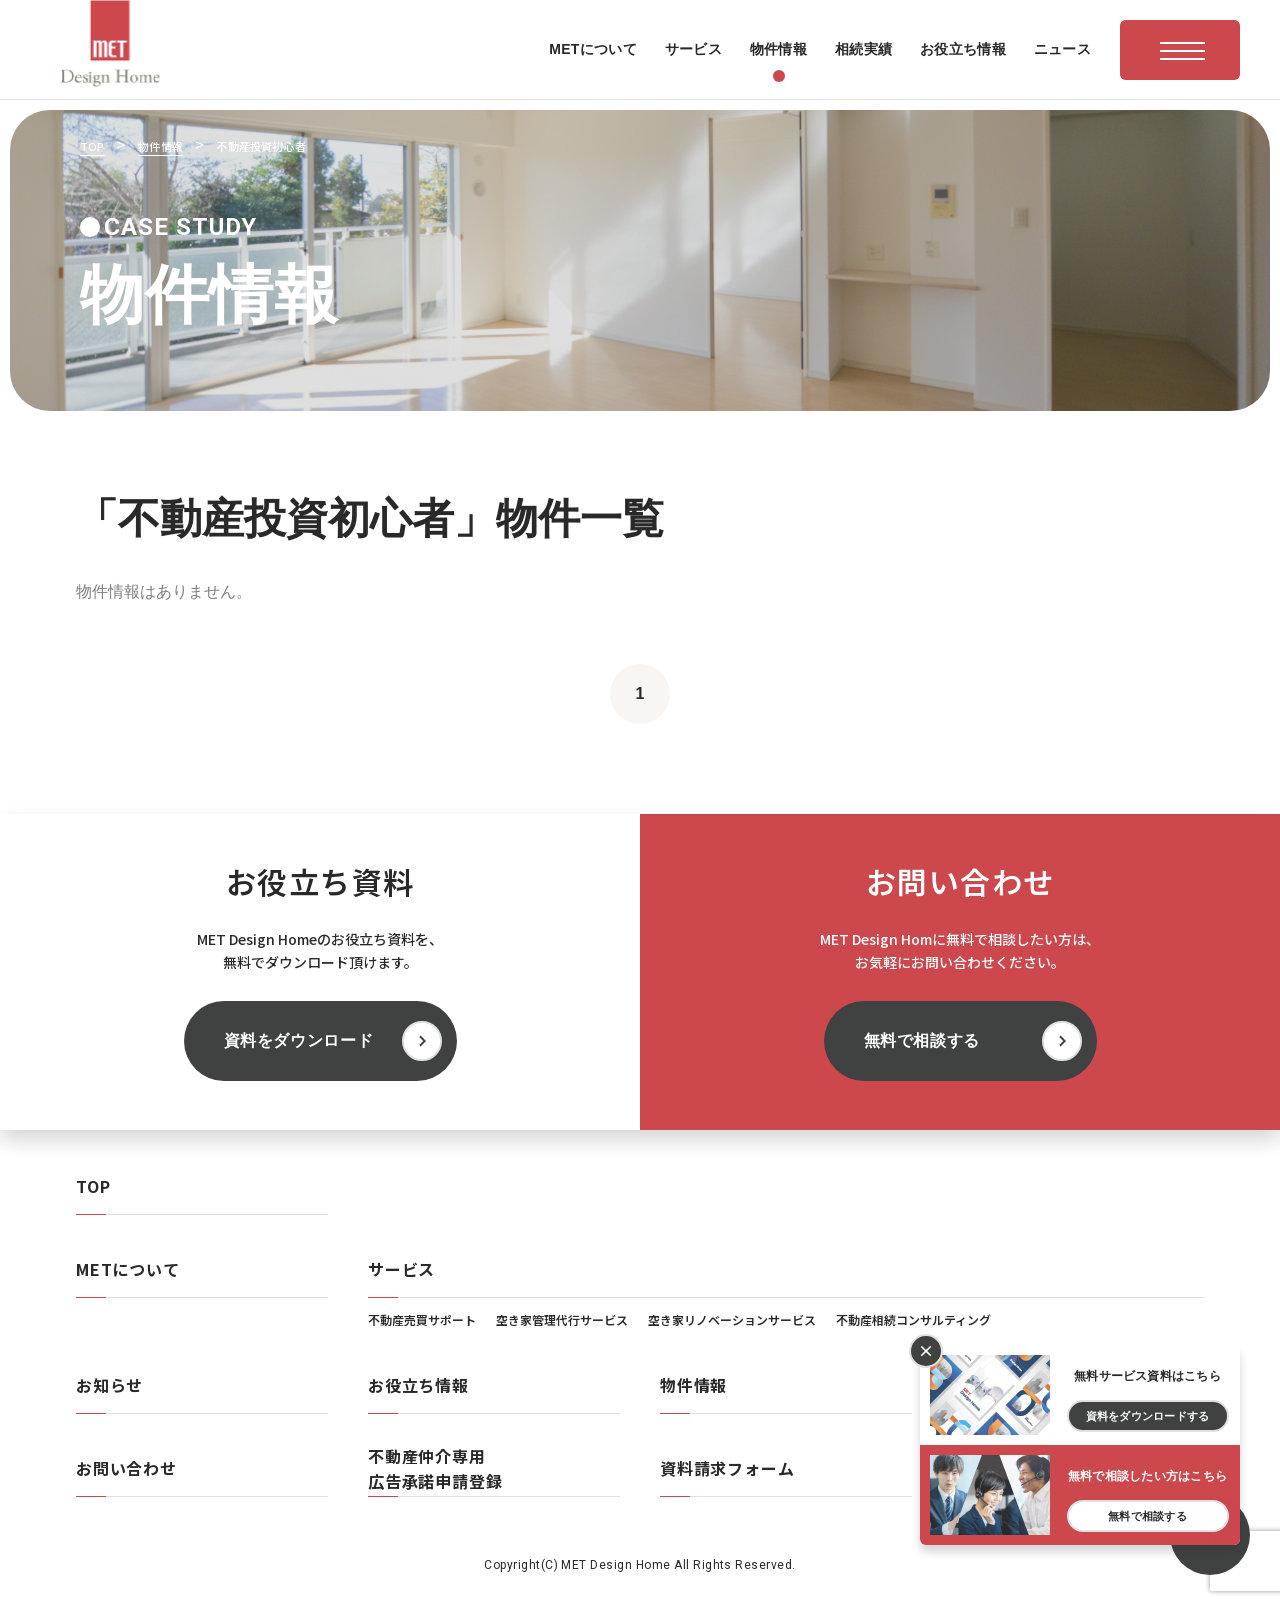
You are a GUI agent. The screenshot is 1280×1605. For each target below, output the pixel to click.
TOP (93, 1186)
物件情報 (693, 1385)
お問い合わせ (126, 1468)
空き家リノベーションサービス (732, 1319)
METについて (128, 1269)
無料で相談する (922, 1040)
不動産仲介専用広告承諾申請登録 (435, 1468)
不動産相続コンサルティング (913, 1319)
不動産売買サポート (422, 1319)
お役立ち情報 (418, 1385)
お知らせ (109, 1385)
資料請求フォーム (727, 1468)
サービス (401, 1269)
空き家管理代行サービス (562, 1319)
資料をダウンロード (299, 1040)
